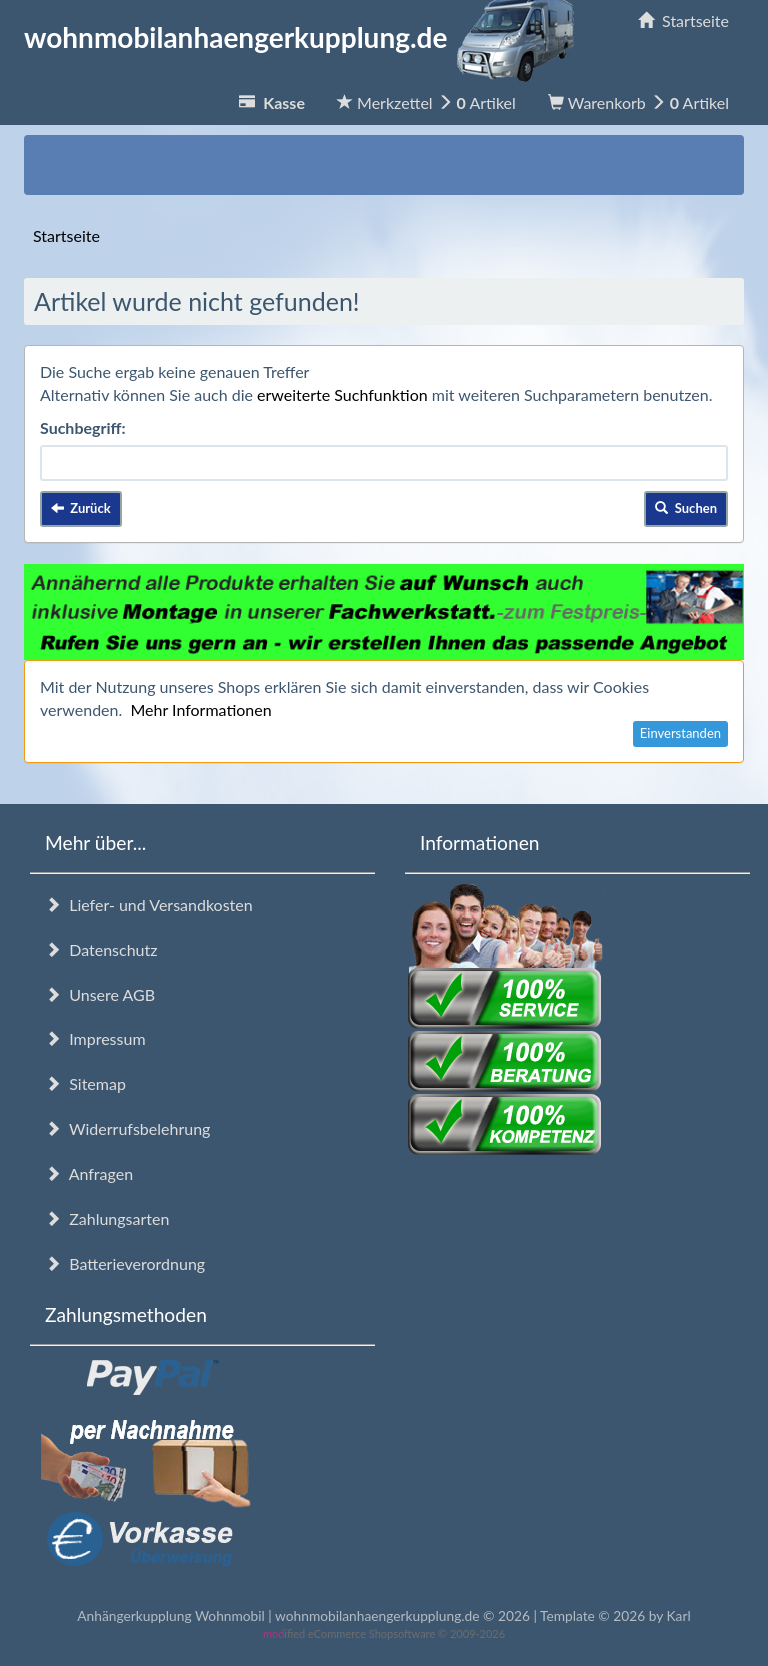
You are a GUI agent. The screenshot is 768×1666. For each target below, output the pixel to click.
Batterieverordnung (125, 1263)
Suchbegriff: (83, 427)
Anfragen (89, 1173)
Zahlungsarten (107, 1218)
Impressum (95, 1038)
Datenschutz (101, 949)
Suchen (686, 508)
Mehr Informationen (200, 709)
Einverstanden (680, 733)
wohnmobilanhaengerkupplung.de (305, 37)
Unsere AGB (100, 994)
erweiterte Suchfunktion (342, 394)
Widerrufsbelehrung (127, 1128)
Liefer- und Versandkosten (149, 904)
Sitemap (85, 1083)
